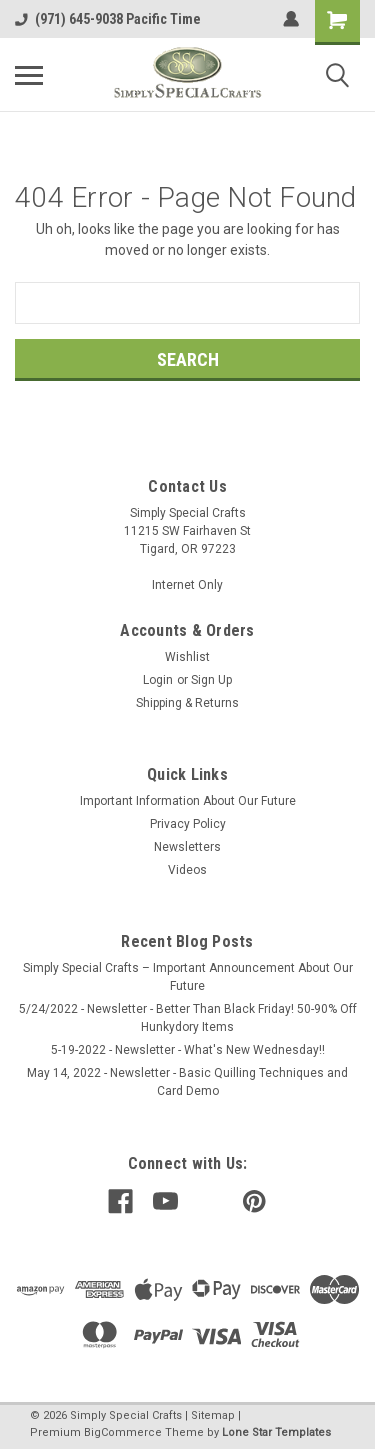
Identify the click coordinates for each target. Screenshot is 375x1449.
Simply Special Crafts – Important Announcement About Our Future (188, 977)
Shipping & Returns (187, 703)
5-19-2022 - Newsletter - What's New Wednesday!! (188, 1050)
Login (158, 680)
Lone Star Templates (276, 1432)
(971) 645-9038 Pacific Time (108, 19)
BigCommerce (123, 1432)
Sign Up (211, 680)
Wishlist (187, 657)
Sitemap (213, 1415)
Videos (187, 870)
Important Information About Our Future (188, 801)
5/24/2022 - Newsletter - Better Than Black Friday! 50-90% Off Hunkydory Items (188, 1018)
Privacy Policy (188, 824)
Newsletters (187, 847)
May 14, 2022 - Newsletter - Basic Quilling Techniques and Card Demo (187, 1082)
